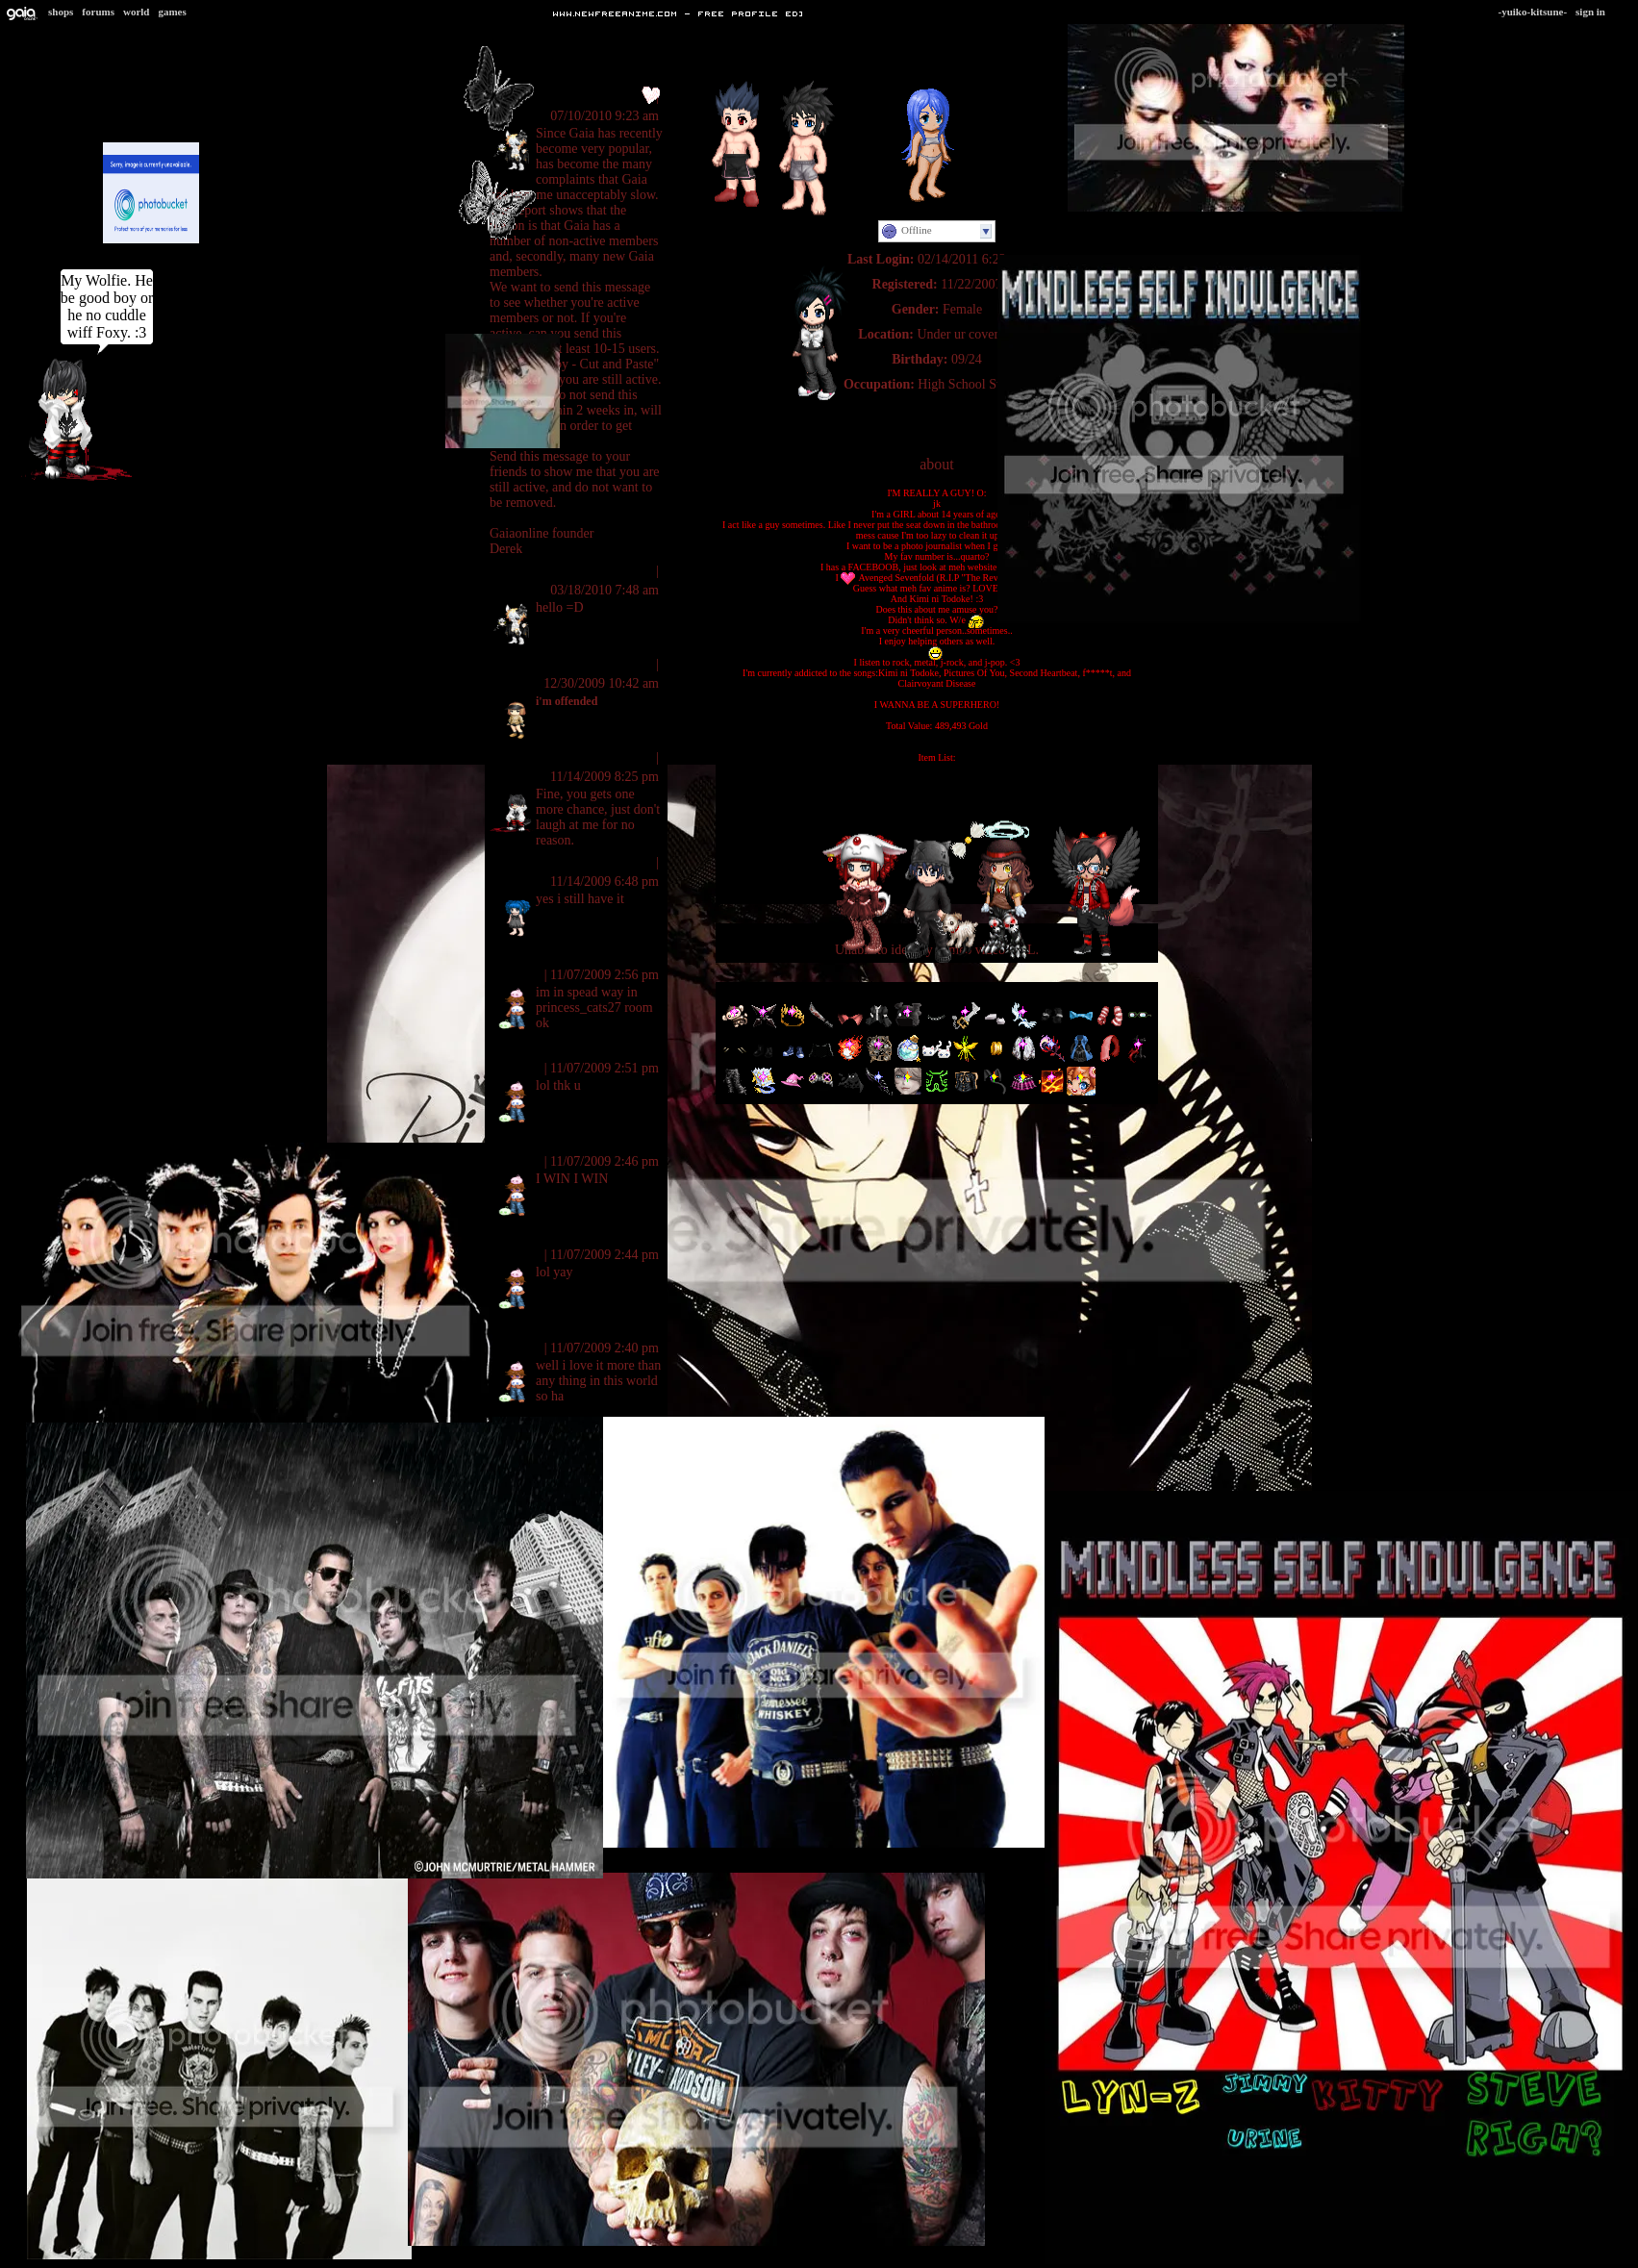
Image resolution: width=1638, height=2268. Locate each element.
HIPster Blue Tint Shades (936, 810)
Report (635, 571)
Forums (98, 11)
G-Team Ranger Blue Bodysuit (937, 799)
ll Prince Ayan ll (538, 757)
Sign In (1590, 11)
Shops (60, 11)
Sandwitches (528, 664)
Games (172, 11)
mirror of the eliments (556, 955)
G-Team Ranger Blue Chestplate (937, 789)
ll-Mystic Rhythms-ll (550, 96)
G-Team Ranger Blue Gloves (937, 778)
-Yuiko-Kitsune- (1533, 11)
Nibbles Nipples (536, 862)
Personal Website (936, 409)
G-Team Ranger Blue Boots (937, 768)
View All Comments (542, 70)
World (136, 11)
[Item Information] (936, 736)
